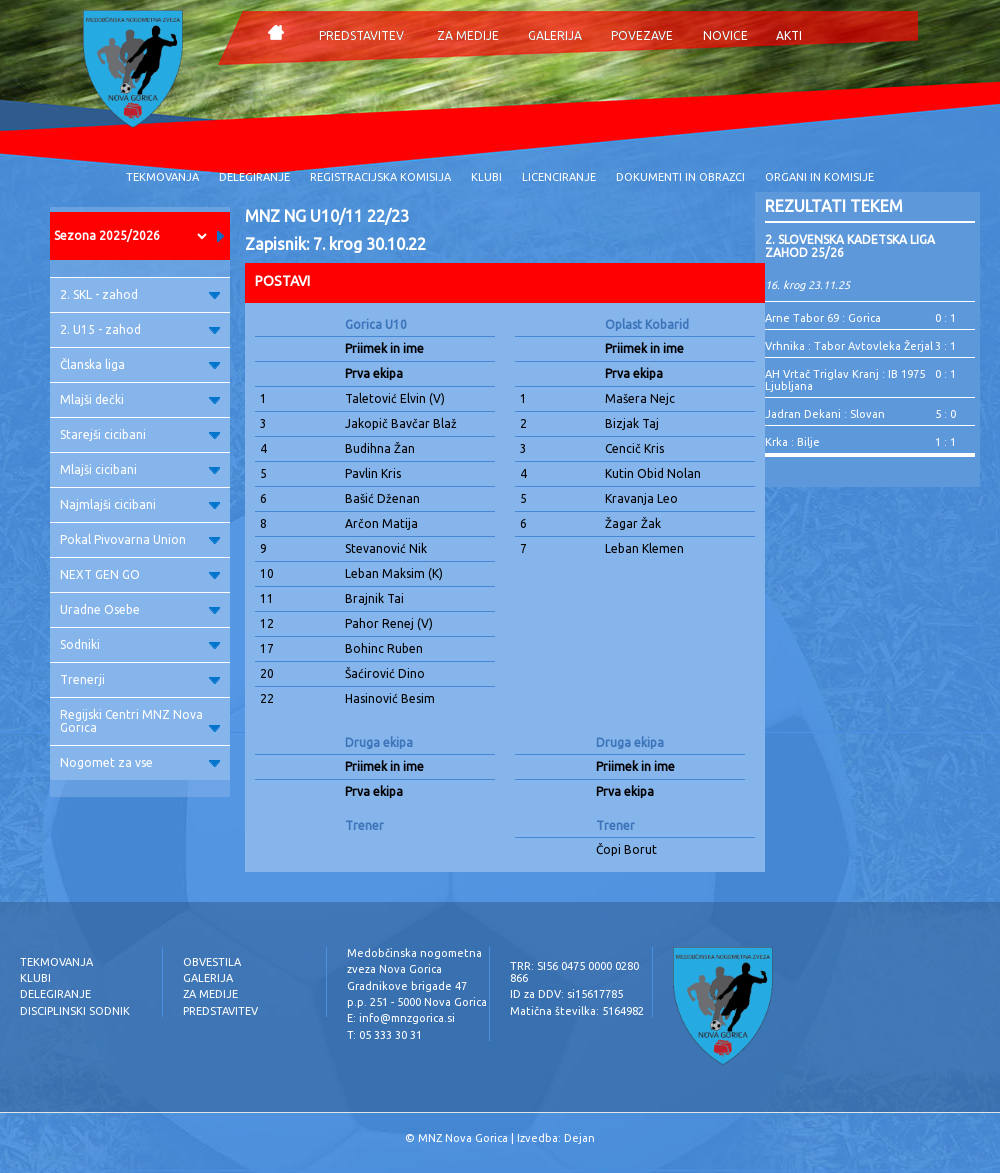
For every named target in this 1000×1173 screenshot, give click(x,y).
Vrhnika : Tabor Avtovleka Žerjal (849, 346)
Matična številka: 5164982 (577, 1011)
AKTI (789, 35)
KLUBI (486, 177)
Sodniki (140, 644)
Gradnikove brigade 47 (407, 986)
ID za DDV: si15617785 (566, 994)
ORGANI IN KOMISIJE (819, 177)
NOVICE (725, 35)
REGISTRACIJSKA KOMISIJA (380, 177)
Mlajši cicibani (140, 469)
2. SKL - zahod (140, 294)
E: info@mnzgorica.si (401, 1018)
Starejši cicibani (140, 434)
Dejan (579, 1138)
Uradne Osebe (140, 609)
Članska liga (140, 364)
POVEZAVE (642, 35)
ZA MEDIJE (468, 35)
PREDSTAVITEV (361, 35)
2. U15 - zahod (140, 329)
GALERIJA (555, 35)
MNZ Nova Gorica (463, 1138)
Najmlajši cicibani (140, 504)
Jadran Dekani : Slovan (825, 414)
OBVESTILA (212, 962)
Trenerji (140, 679)
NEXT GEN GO (140, 574)
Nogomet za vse (140, 762)
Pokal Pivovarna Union (140, 539)
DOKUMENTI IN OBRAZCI (680, 177)
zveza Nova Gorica (394, 969)
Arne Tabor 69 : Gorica (823, 318)
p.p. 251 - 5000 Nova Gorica (417, 1002)
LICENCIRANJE (559, 177)
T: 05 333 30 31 (384, 1035)
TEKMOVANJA (162, 177)
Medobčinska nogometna (414, 953)
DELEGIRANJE (254, 177)
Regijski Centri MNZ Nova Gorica (140, 721)
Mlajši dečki (140, 399)
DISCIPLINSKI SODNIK (75, 1011)
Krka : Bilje (792, 442)
